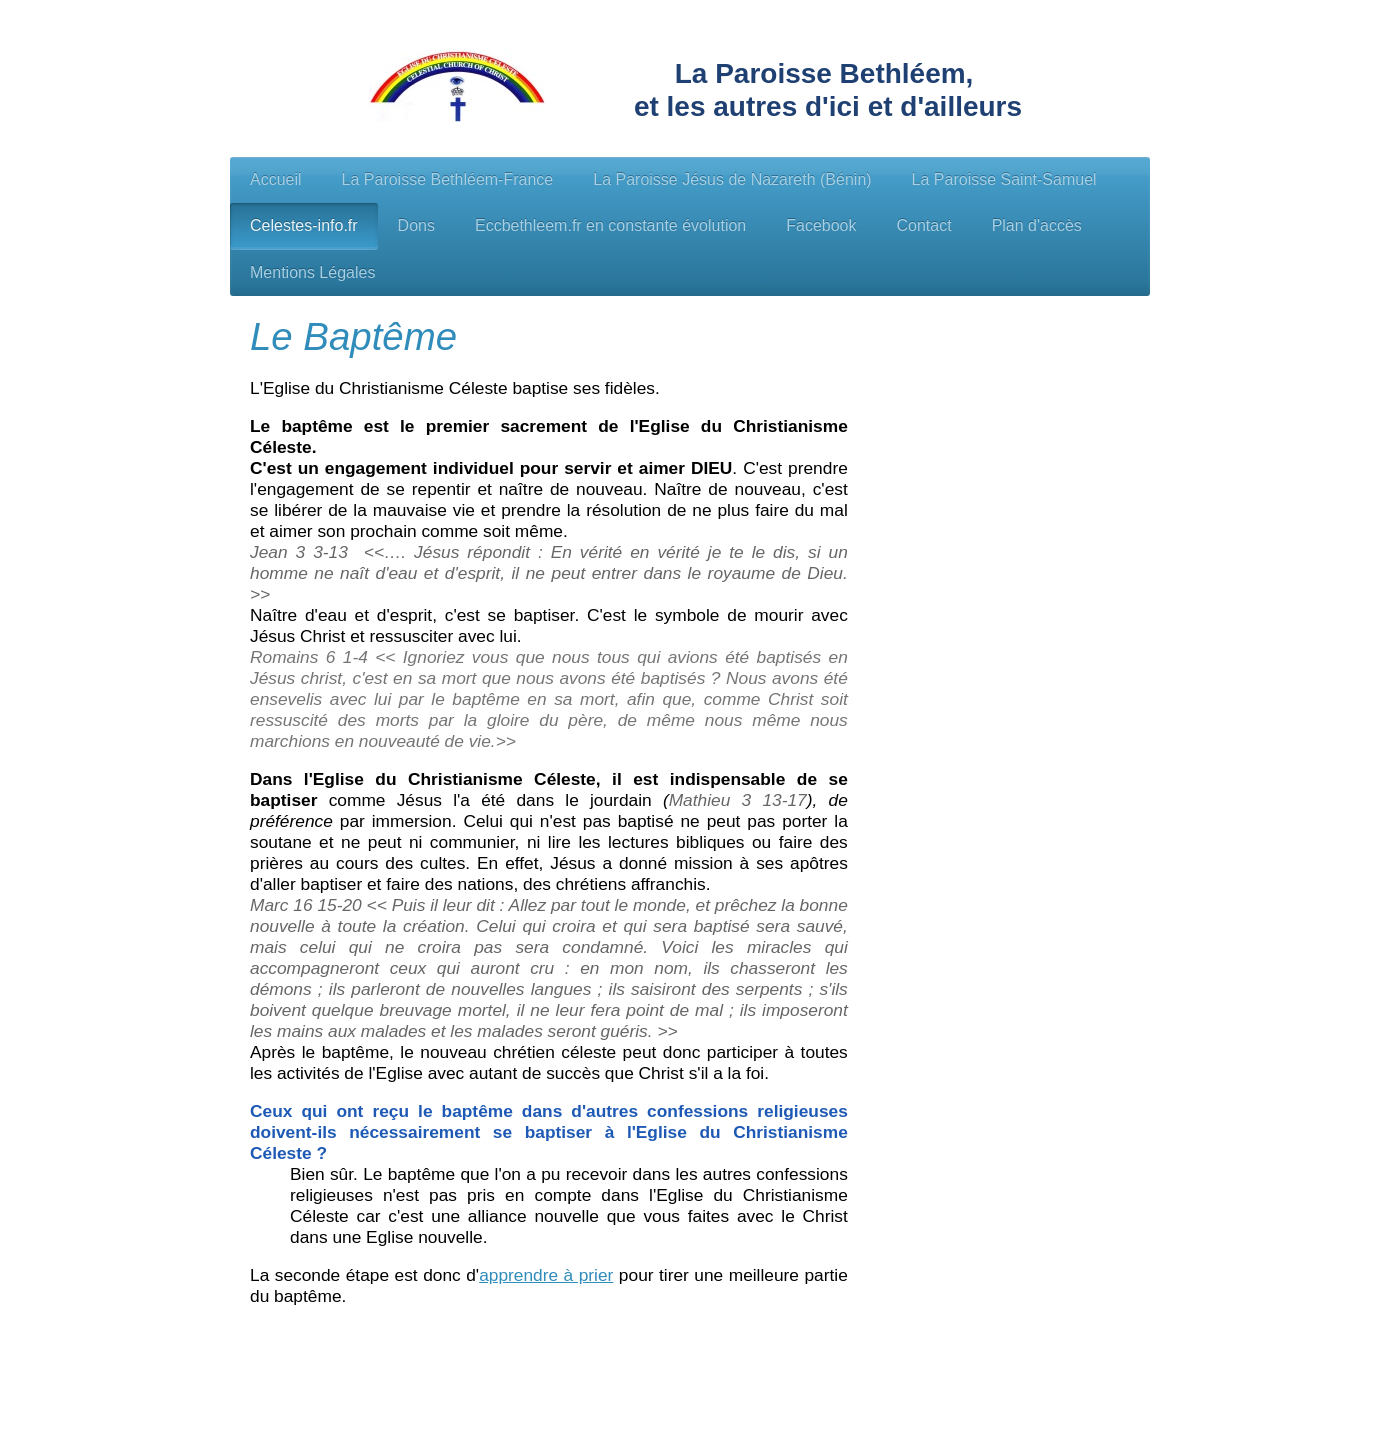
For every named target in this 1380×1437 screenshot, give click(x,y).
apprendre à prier (546, 1275)
